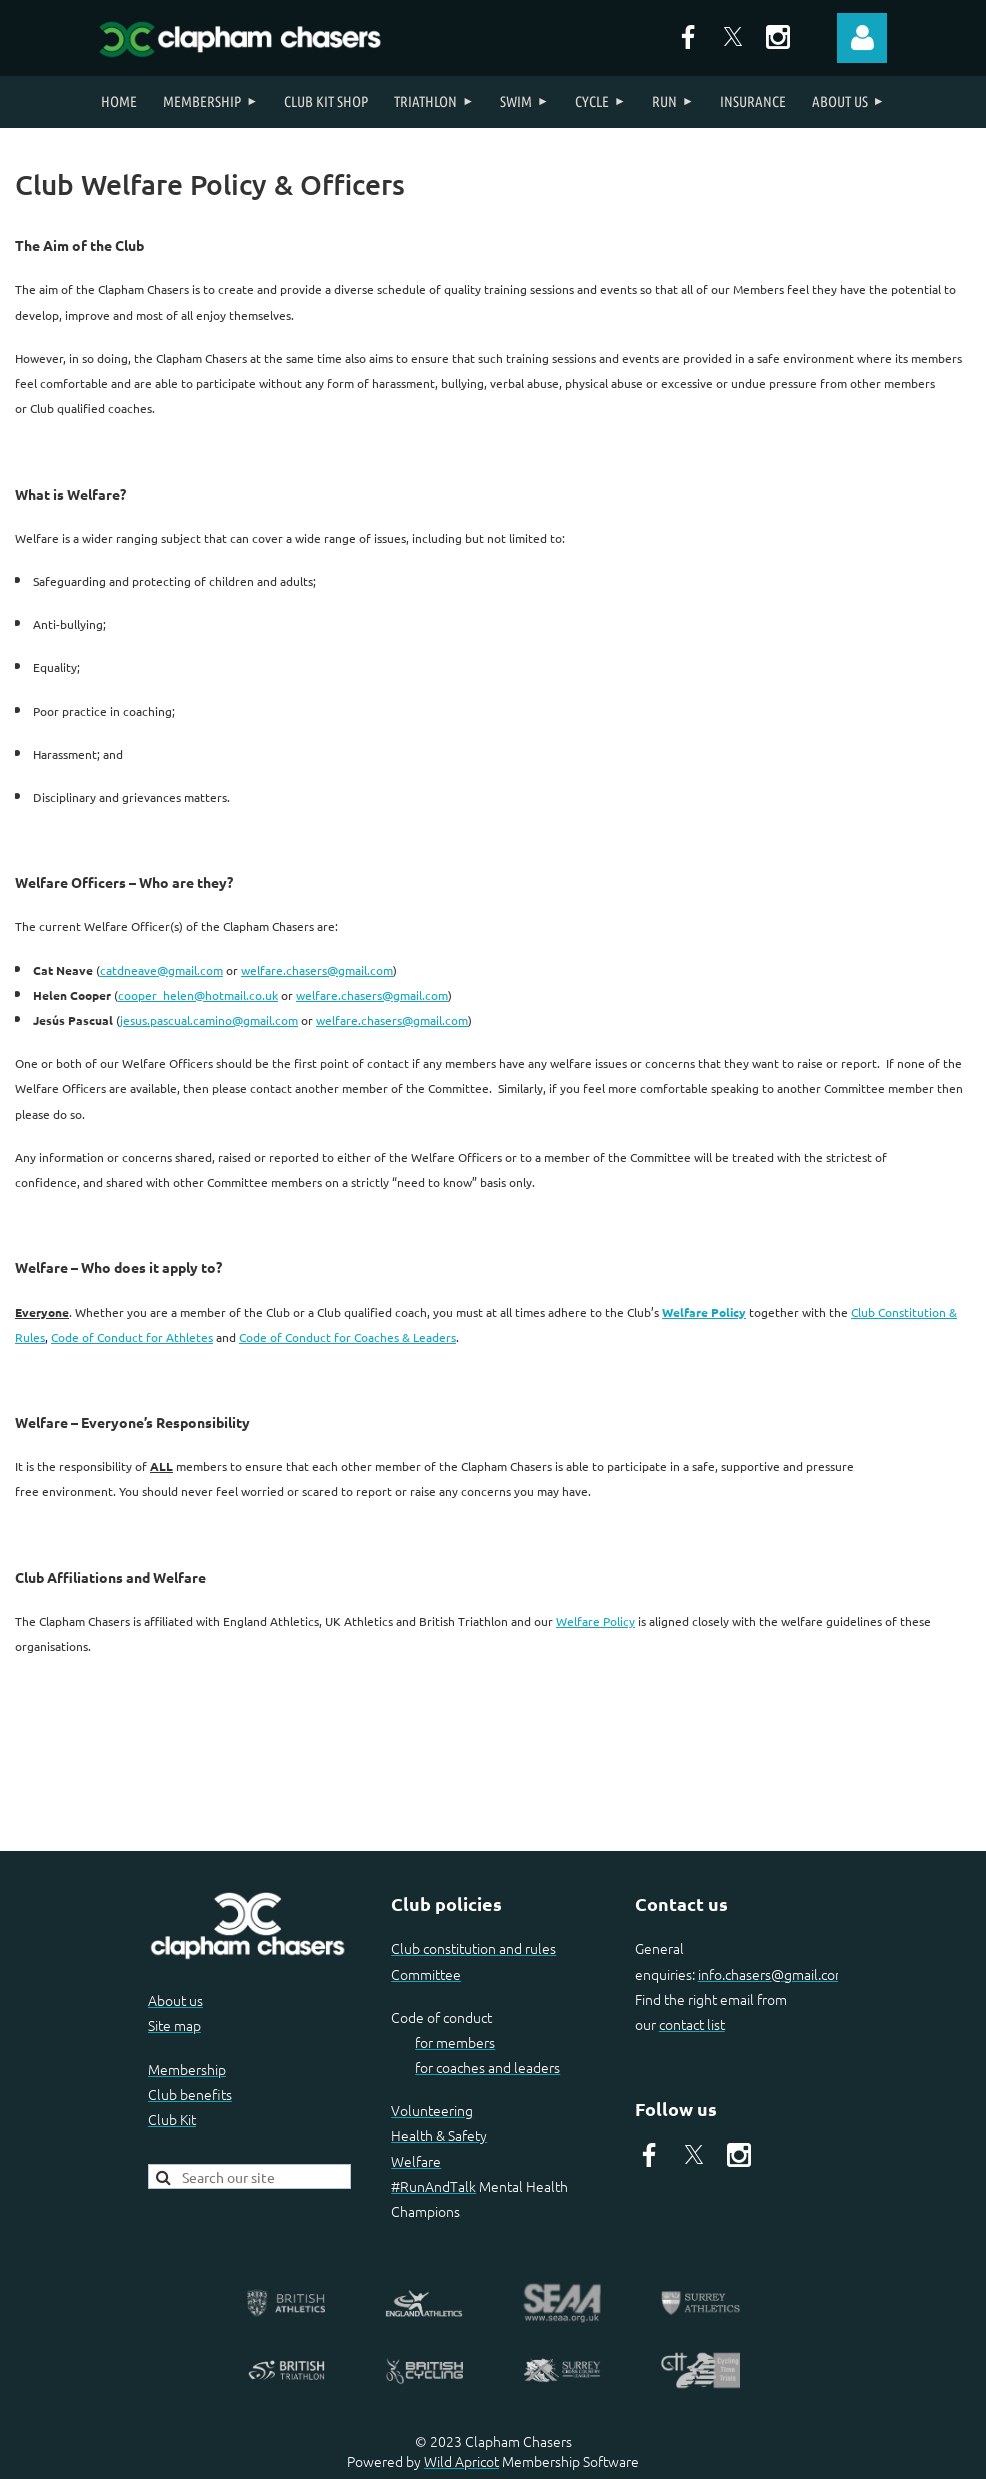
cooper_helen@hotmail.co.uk (198, 995)
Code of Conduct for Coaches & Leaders (347, 1337)
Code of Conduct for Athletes (132, 1337)
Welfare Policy (704, 1312)
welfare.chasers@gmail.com (317, 970)
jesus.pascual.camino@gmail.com (209, 1020)
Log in (862, 38)
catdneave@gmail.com (161, 970)
